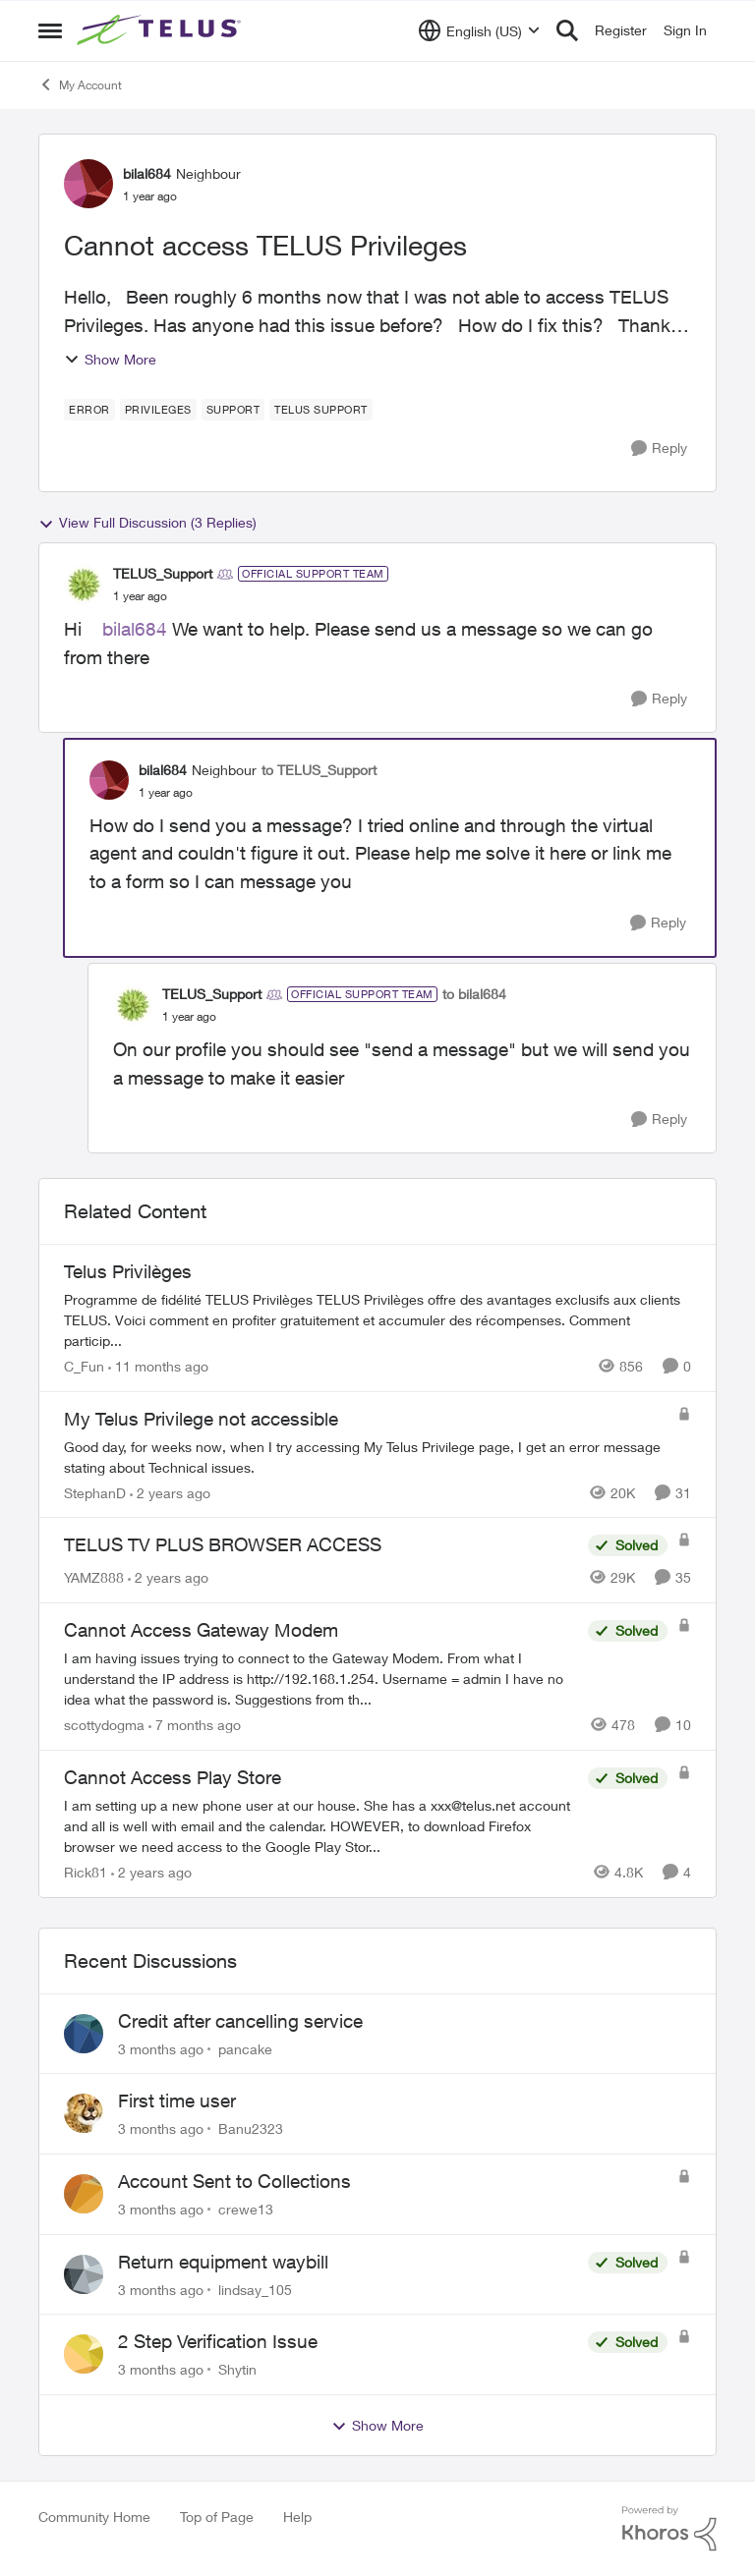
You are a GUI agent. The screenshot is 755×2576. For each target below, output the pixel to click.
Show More (110, 359)
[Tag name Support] (233, 409)
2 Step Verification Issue (218, 2341)
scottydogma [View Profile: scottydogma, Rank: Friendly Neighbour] (104, 1724)
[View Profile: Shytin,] (83, 2354)
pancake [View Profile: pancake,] (245, 2048)
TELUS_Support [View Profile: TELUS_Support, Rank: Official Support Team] (162, 573)
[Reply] (659, 448)
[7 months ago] (194, 1724)
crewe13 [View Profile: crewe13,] (245, 2209)
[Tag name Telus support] (321, 409)
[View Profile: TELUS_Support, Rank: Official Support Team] (83, 584)
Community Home (94, 2516)
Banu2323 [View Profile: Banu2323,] (250, 2128)
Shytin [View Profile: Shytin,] (237, 2369)
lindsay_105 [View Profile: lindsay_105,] (255, 2288)
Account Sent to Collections (234, 2181)
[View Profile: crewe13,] (83, 2193)
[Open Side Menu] (50, 30)
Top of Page (217, 2516)
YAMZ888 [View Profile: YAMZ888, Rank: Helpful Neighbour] (94, 1577)
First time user (177, 2100)
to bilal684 (474, 993)
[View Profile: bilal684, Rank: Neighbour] (88, 183)
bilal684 (134, 629)
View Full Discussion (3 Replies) (147, 523)
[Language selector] (479, 30)
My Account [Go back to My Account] (80, 84)
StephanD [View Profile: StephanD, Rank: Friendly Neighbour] (95, 1492)
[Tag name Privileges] (158, 409)
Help (297, 2516)
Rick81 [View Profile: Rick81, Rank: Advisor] (85, 1872)
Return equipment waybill (223, 2261)
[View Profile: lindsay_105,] (83, 2274)
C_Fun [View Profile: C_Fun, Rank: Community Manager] (84, 1366)
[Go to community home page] (161, 30)
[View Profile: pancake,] (83, 2033)
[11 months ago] (158, 1366)
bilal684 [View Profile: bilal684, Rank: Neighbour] (147, 173)
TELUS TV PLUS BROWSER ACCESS (222, 1544)
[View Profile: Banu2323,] (83, 2113)
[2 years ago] (170, 1492)
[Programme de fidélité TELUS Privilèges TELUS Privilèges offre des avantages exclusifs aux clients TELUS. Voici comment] (377, 1320)
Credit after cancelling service (240, 2021)
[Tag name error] (89, 409)
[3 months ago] (160, 2048)
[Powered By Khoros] (669, 2528)
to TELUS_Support (319, 769)
